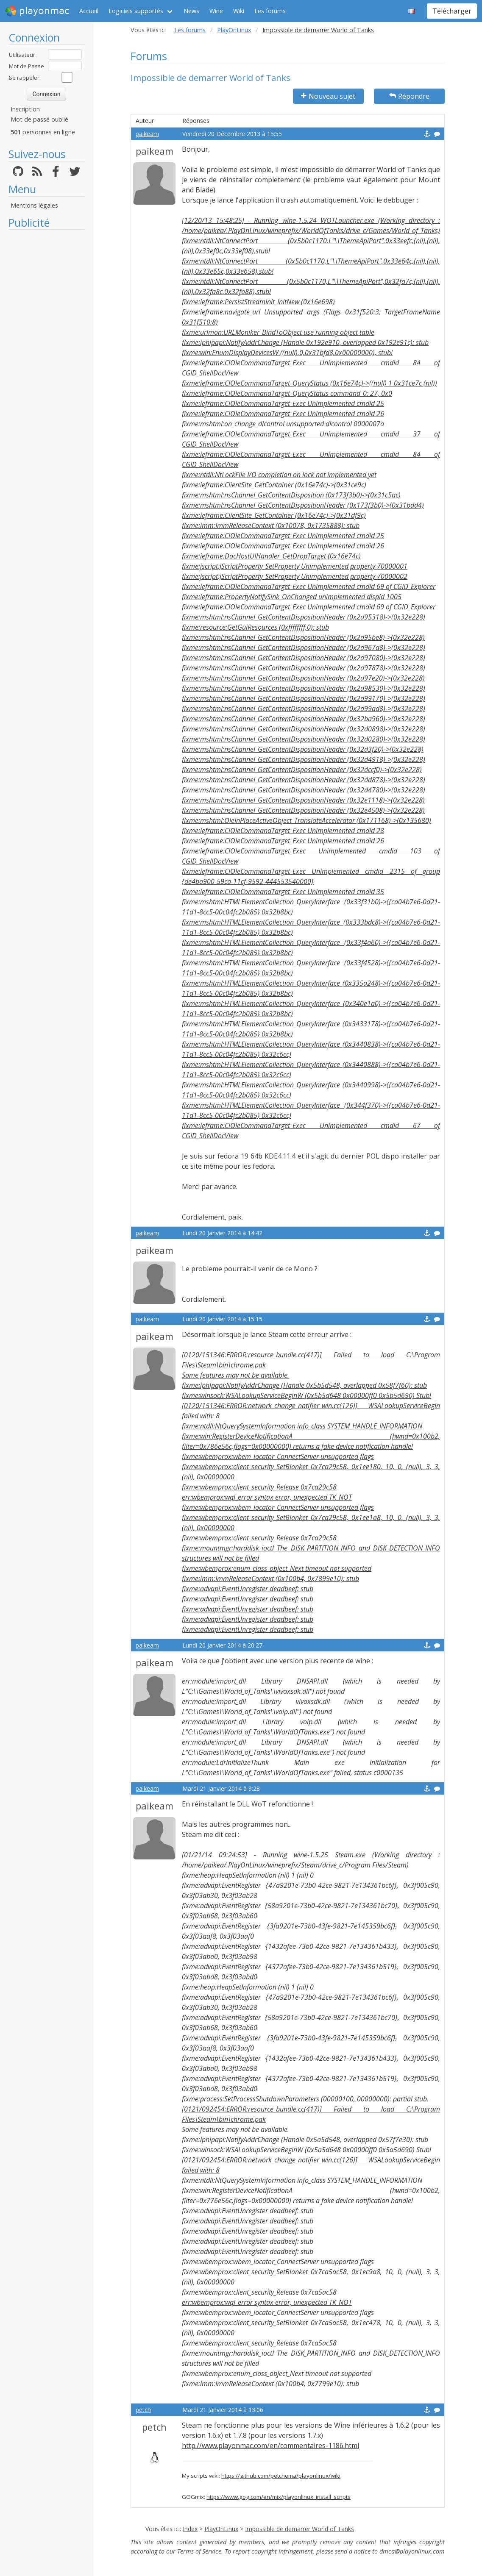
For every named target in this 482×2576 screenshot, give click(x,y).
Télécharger (451, 11)
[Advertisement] (46, 361)
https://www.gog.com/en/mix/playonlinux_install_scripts (278, 2497)
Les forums (270, 11)
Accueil (88, 11)
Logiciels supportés (136, 11)
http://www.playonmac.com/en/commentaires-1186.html (270, 2445)
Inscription (25, 109)
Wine (216, 11)
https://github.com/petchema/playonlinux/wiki (280, 2475)
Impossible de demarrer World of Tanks (299, 2529)
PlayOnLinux (234, 30)
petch (143, 2410)
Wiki (238, 11)
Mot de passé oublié (39, 119)
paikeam (147, 134)
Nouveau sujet (328, 96)
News (191, 11)
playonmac (37, 11)
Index (190, 2529)
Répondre (409, 96)
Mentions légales (34, 205)
